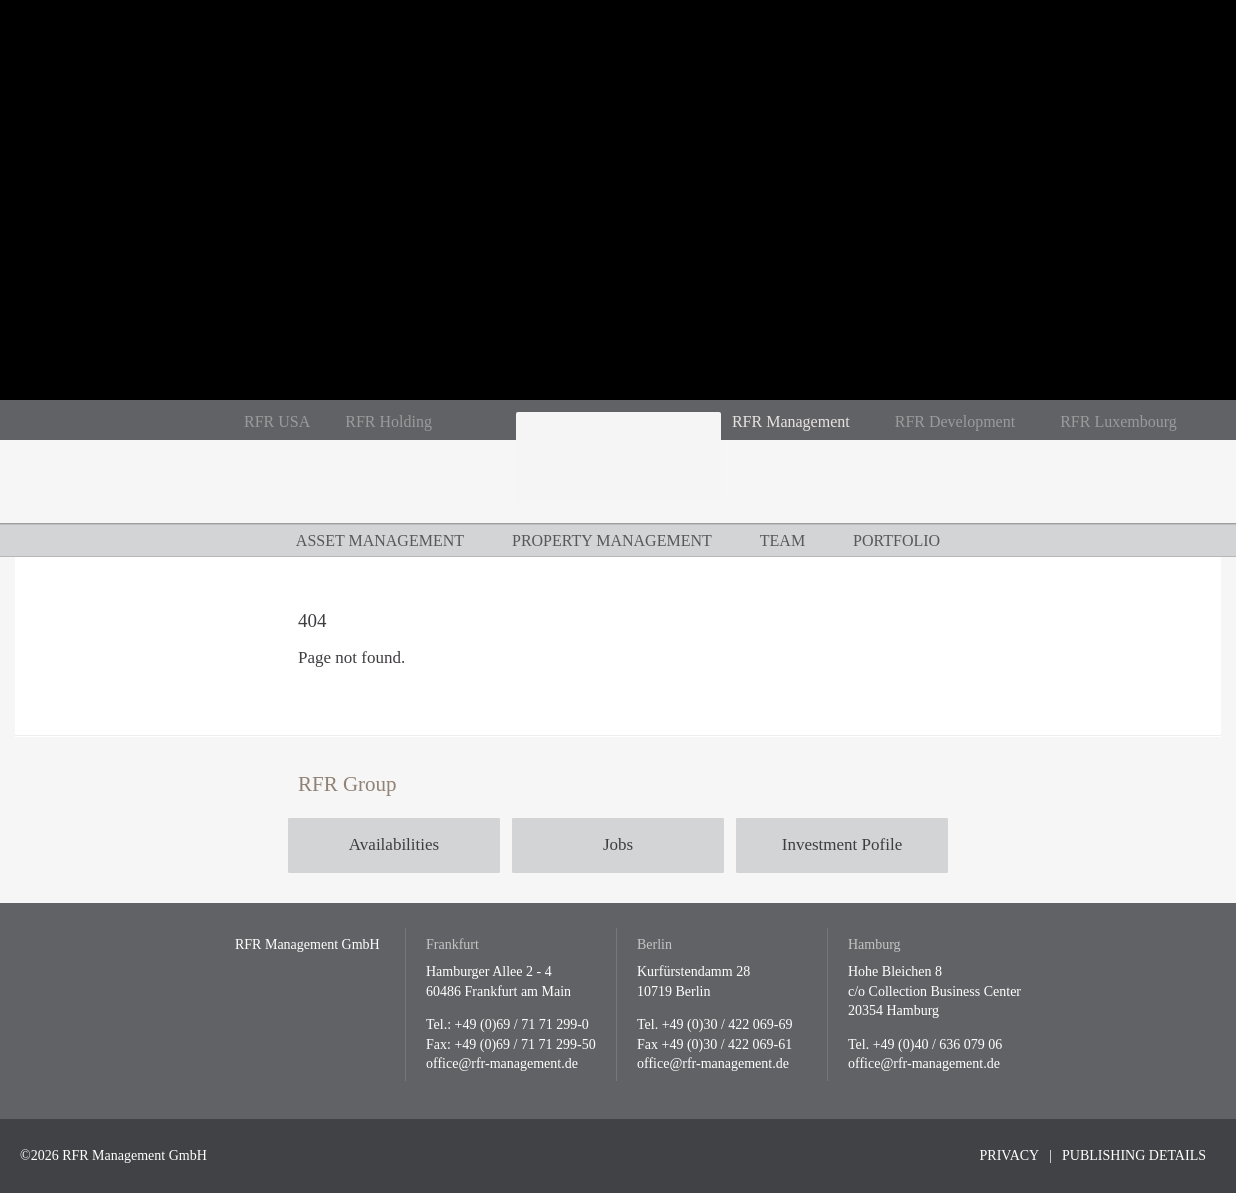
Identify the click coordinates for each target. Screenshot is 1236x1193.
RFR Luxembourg (1118, 421)
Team (782, 540)
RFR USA (277, 421)
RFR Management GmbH (618, 468)
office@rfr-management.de (502, 1063)
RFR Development (955, 421)
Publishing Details (1134, 1155)
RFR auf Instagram (492, 422)
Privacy (1010, 1155)
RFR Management (791, 421)
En (124, 420)
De (90, 420)
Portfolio (896, 540)
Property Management (612, 540)
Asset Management (380, 540)
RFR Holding (388, 421)
